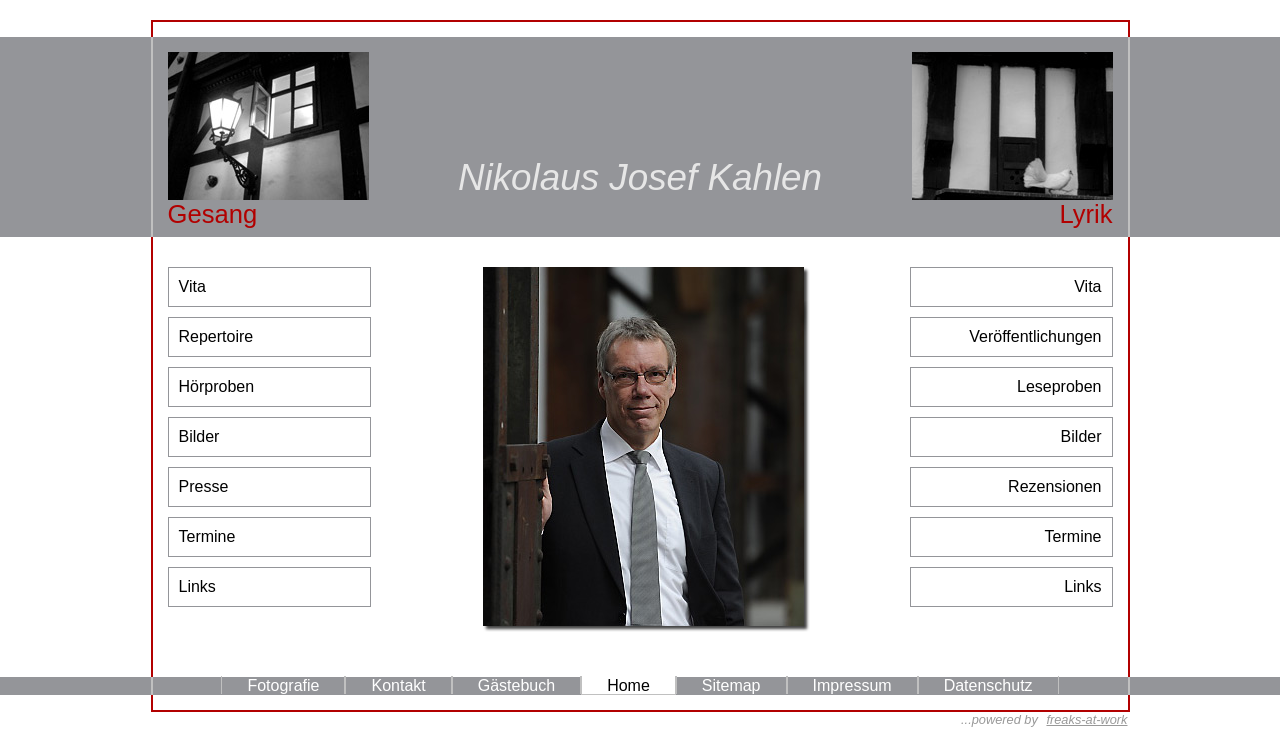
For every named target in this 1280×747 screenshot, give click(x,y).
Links (197, 586)
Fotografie (283, 685)
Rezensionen (1054, 486)
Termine (207, 536)
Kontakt (398, 685)
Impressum (852, 685)
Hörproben (217, 386)
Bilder (199, 436)
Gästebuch (516, 685)
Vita (192, 286)
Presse (204, 486)
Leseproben (1059, 386)
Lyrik (1085, 214)
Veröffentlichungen (1035, 336)
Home (628, 685)
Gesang (213, 214)
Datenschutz (988, 685)
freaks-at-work (1086, 719)
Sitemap (731, 685)
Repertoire (216, 336)
